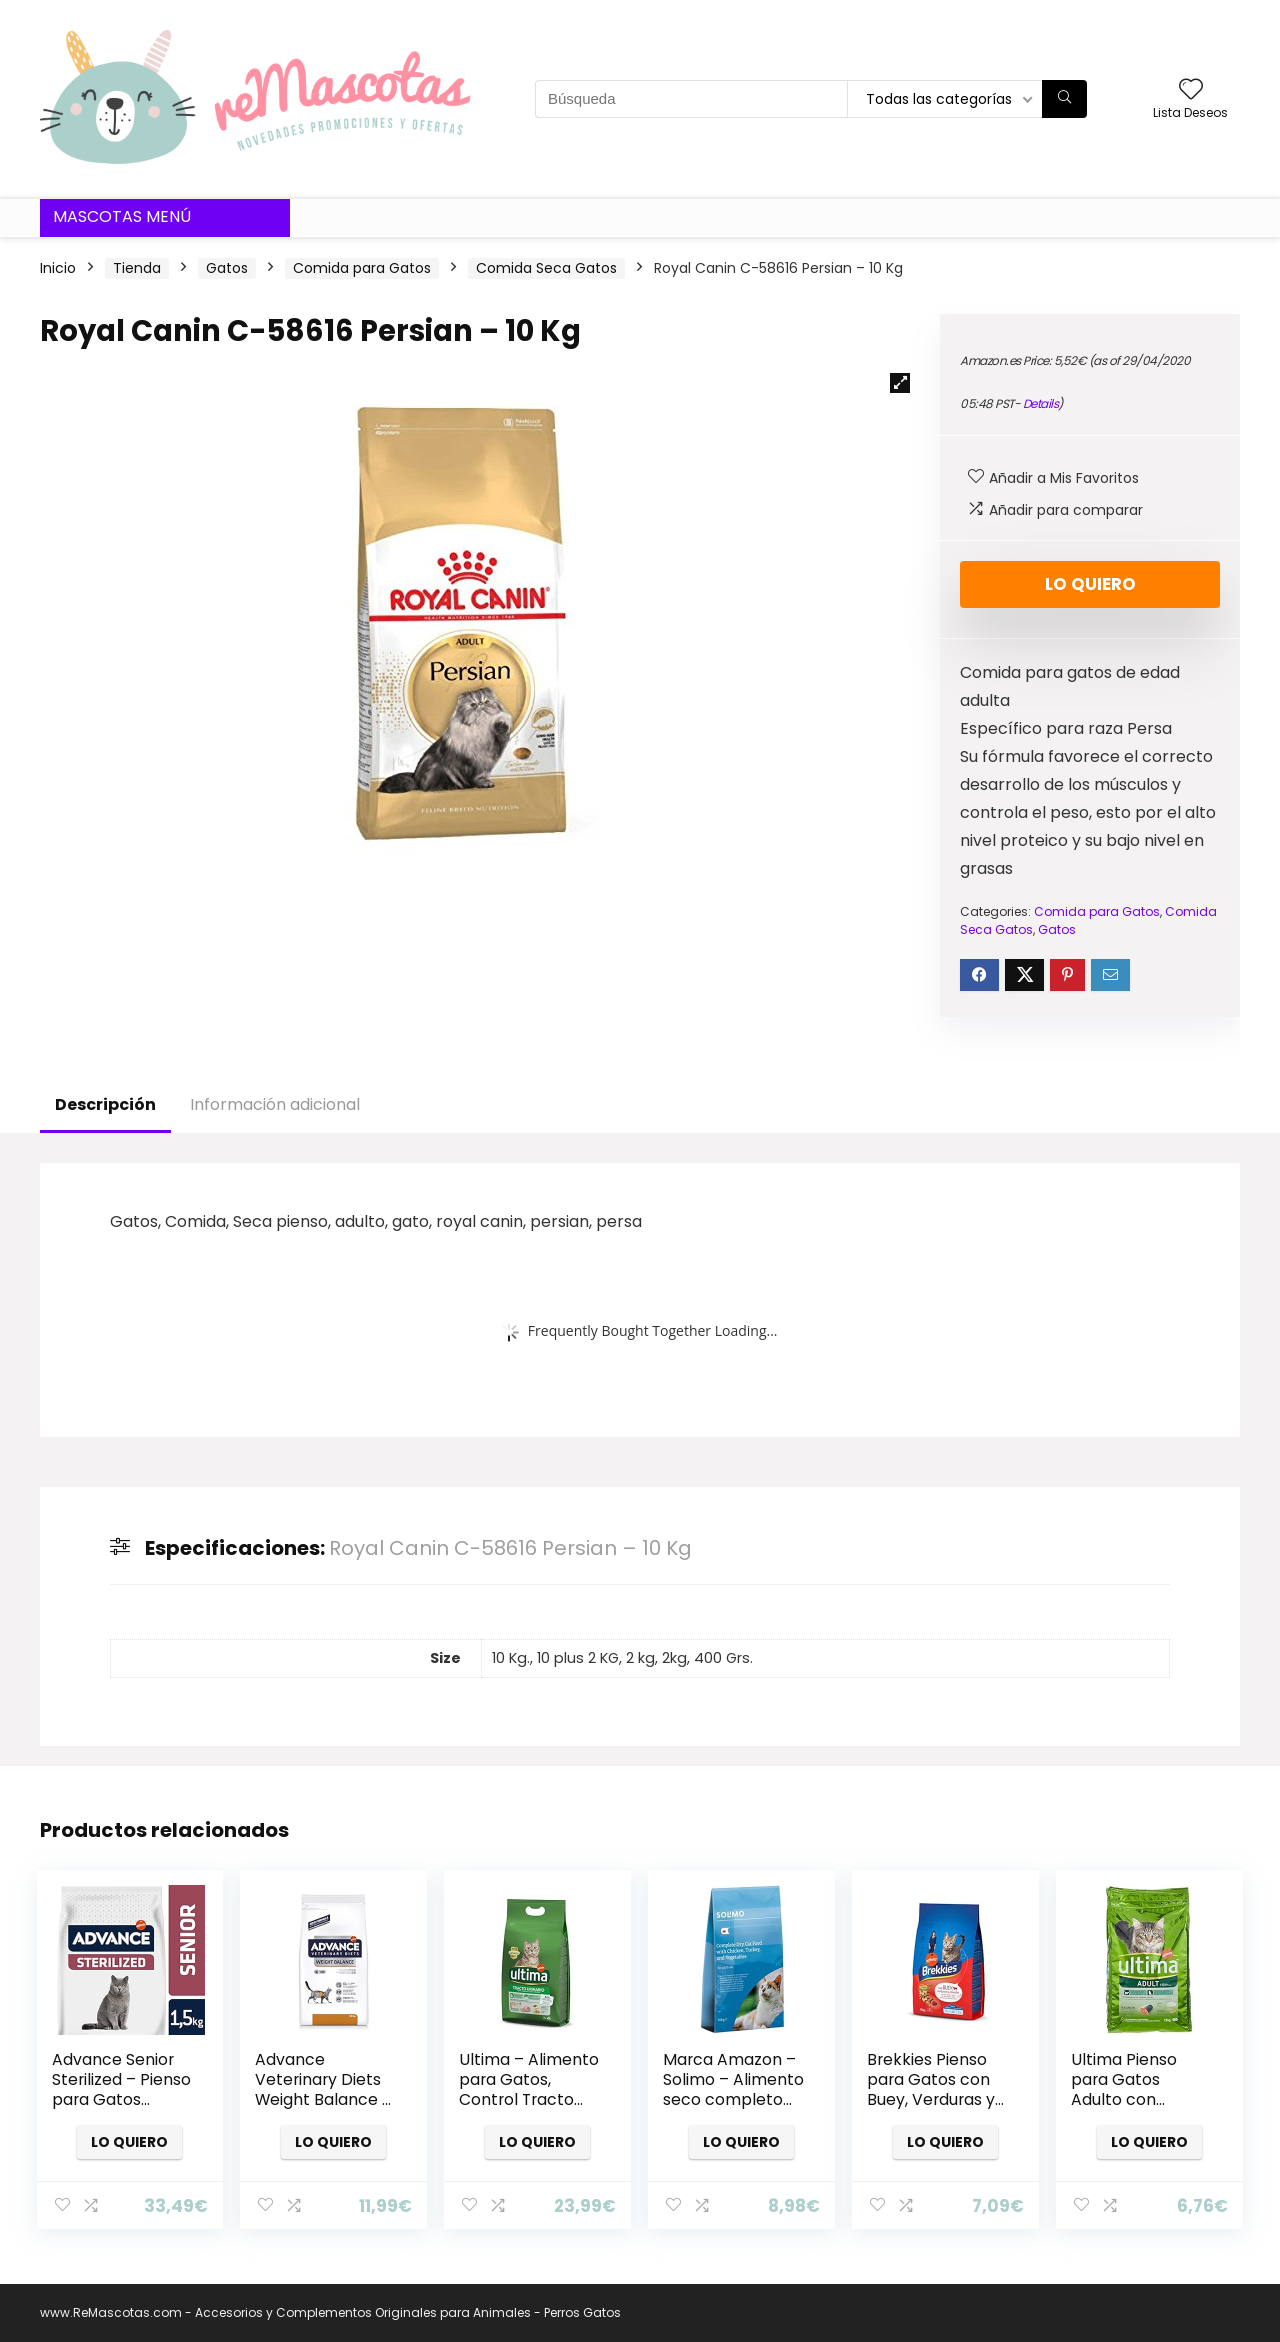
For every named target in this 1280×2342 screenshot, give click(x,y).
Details (1041, 403)
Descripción (105, 1104)
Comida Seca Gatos (546, 268)
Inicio (58, 268)
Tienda (137, 268)
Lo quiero (1090, 584)
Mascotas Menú (122, 216)
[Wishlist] (1191, 90)
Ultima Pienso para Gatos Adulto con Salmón (1124, 2089)
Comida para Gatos (362, 268)
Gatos (227, 268)
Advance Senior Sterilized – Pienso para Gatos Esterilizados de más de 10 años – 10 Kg (121, 2109)
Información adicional (275, 1104)
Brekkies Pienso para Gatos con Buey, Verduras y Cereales (931, 2089)
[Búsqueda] (1064, 99)
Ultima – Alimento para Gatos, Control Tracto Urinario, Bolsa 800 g (529, 2099)
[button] (900, 383)
